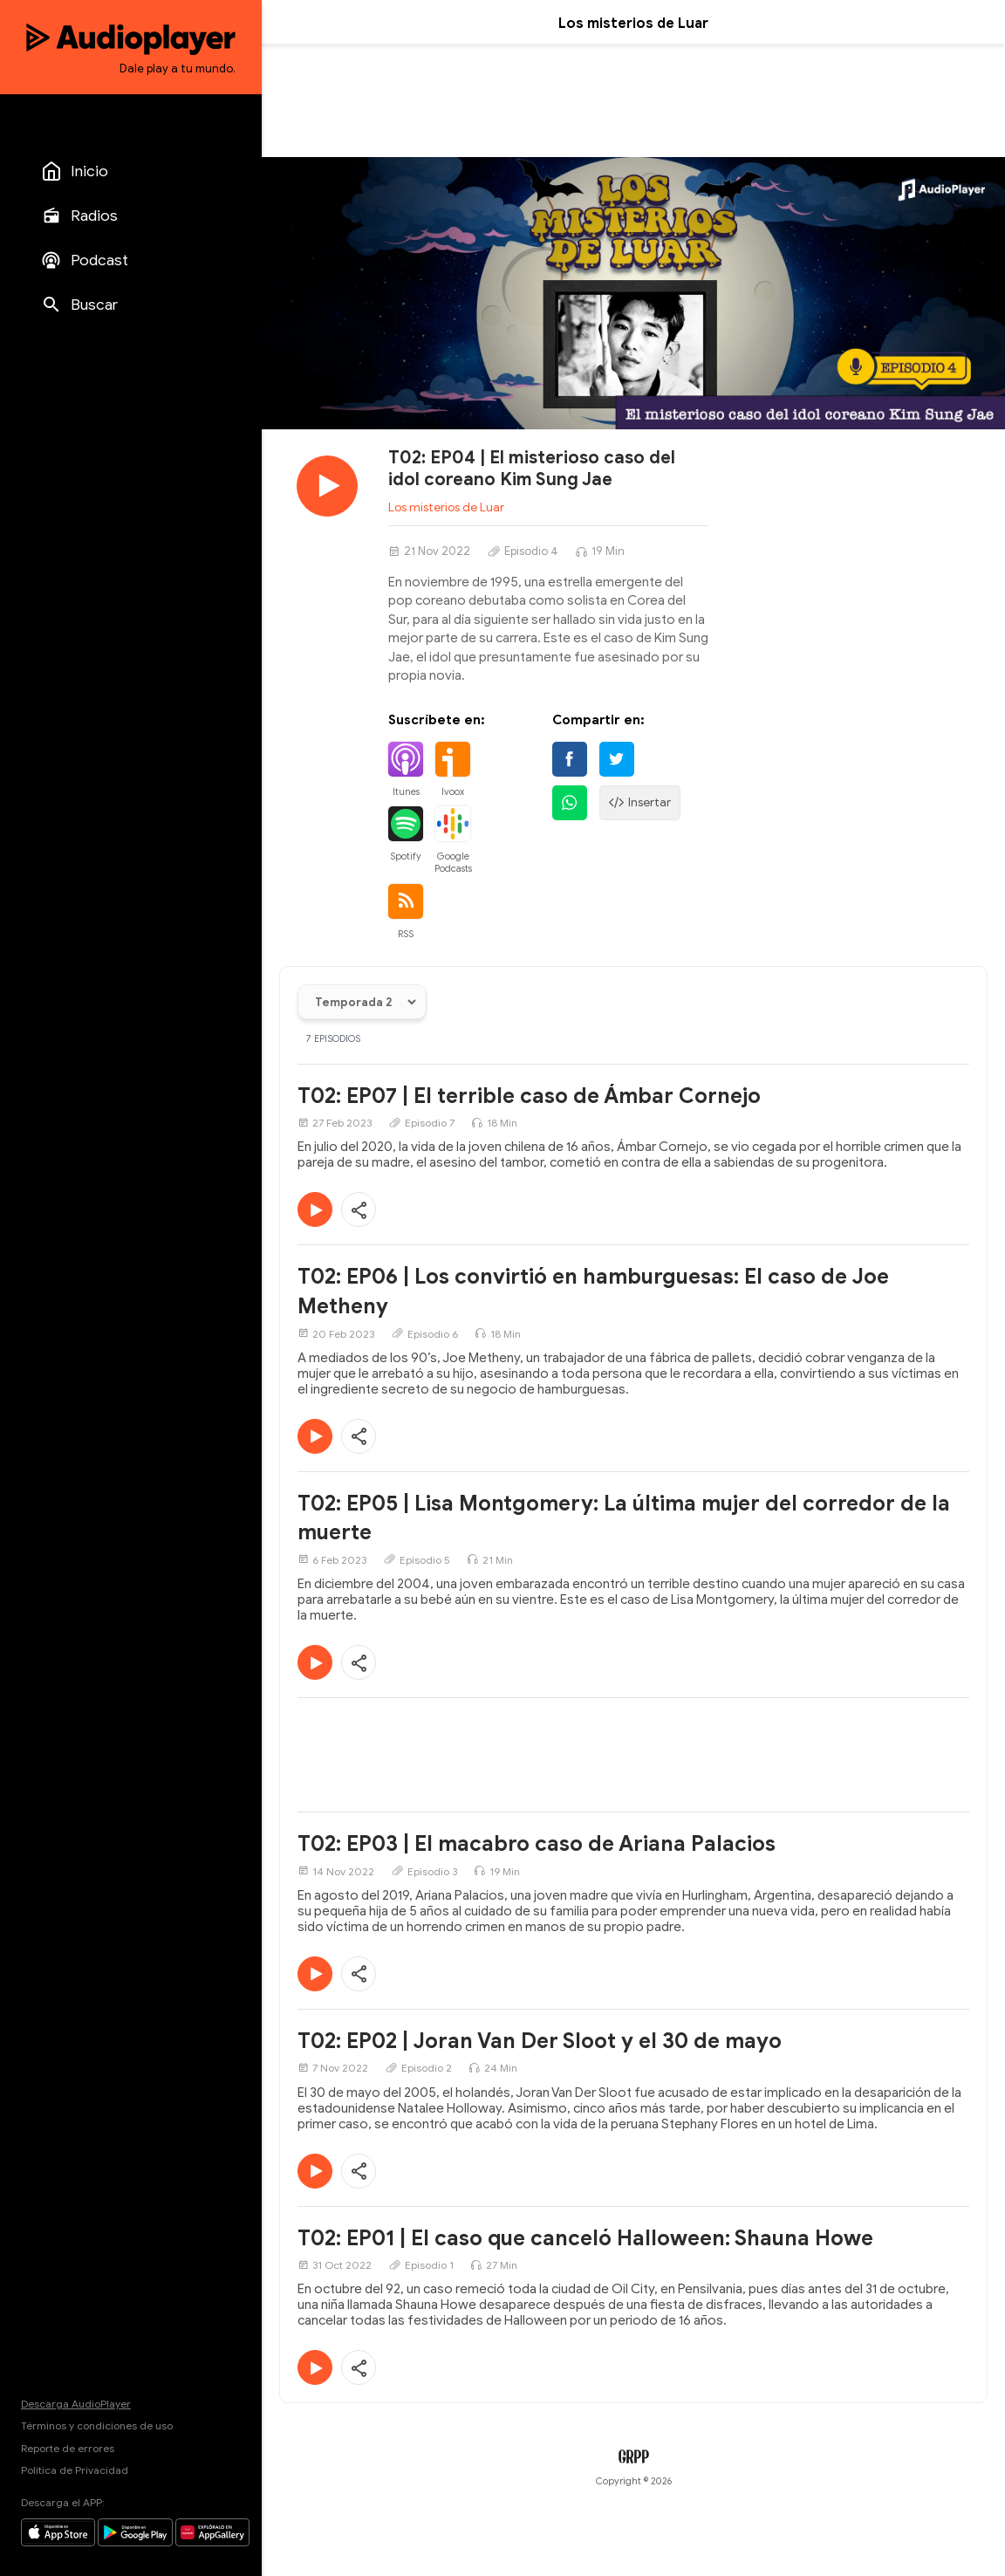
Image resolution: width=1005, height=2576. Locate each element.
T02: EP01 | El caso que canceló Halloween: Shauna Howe (585, 2238)
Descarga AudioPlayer (76, 2403)
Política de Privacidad (74, 2470)
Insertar (640, 803)
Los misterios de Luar (446, 507)
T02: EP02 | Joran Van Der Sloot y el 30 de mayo (539, 2041)
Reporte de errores (67, 2448)
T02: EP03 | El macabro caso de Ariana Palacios (536, 1844)
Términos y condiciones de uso (97, 2425)
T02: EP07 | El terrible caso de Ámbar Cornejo (529, 1096)
